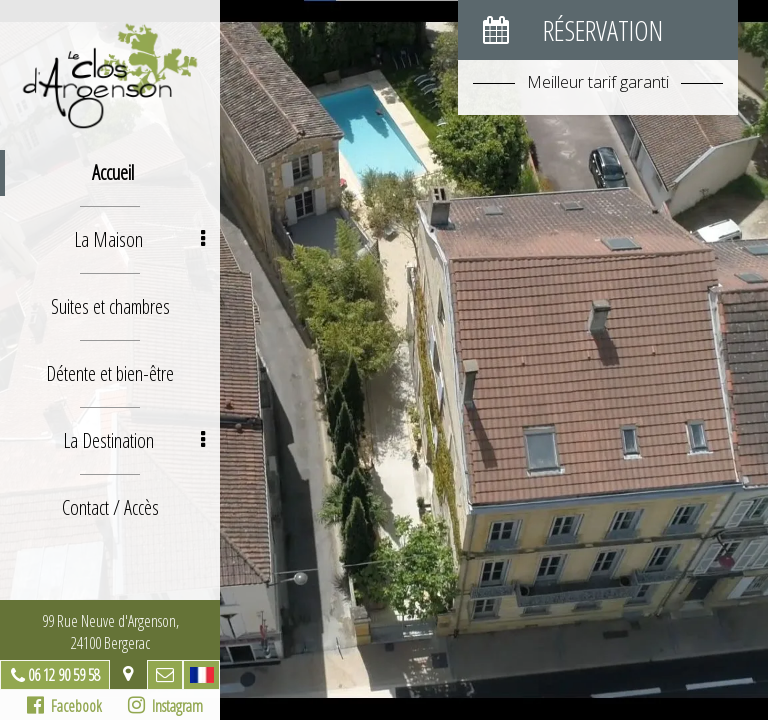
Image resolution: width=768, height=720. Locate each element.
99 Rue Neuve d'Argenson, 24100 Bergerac (110, 632)
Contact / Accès (110, 507)
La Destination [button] (134, 440)
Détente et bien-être (110, 373)
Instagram (165, 706)
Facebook (64, 706)
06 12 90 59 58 (64, 675)
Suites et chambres (110, 306)
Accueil (113, 172)
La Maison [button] (140, 239)
